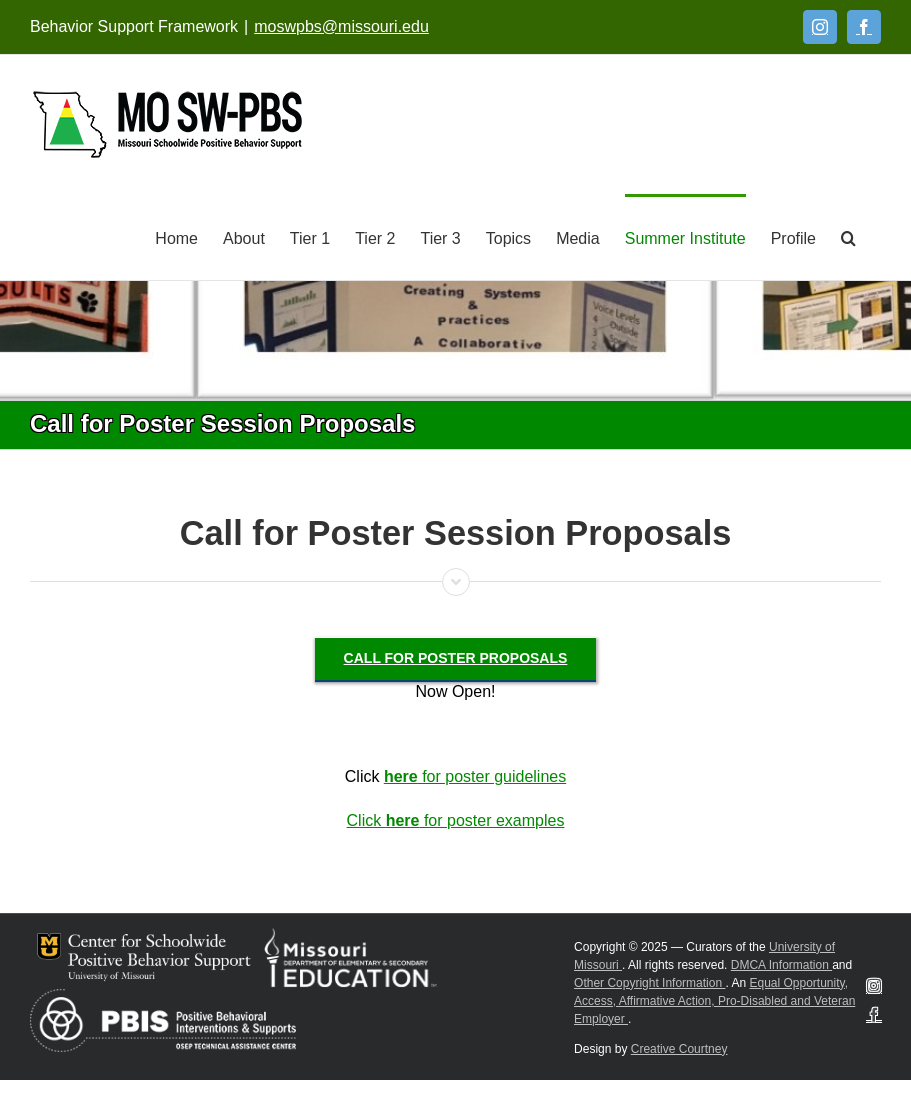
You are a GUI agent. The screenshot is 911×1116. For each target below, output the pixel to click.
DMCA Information (781, 965)
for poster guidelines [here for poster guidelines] (475, 776)
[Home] (176, 237)
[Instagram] (820, 27)
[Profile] (793, 237)
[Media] (578, 237)
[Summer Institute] (685, 237)
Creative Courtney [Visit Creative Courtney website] (679, 1049)
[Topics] (508, 237)
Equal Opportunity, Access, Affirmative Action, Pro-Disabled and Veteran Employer (714, 1001)
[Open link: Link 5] (167, 124)
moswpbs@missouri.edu (341, 26)
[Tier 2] (375, 237)
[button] (848, 237)
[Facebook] (864, 27)
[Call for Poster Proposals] (456, 658)
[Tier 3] (440, 237)
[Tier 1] (310, 237)
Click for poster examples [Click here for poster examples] (456, 820)
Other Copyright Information (649, 983)
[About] (244, 237)
